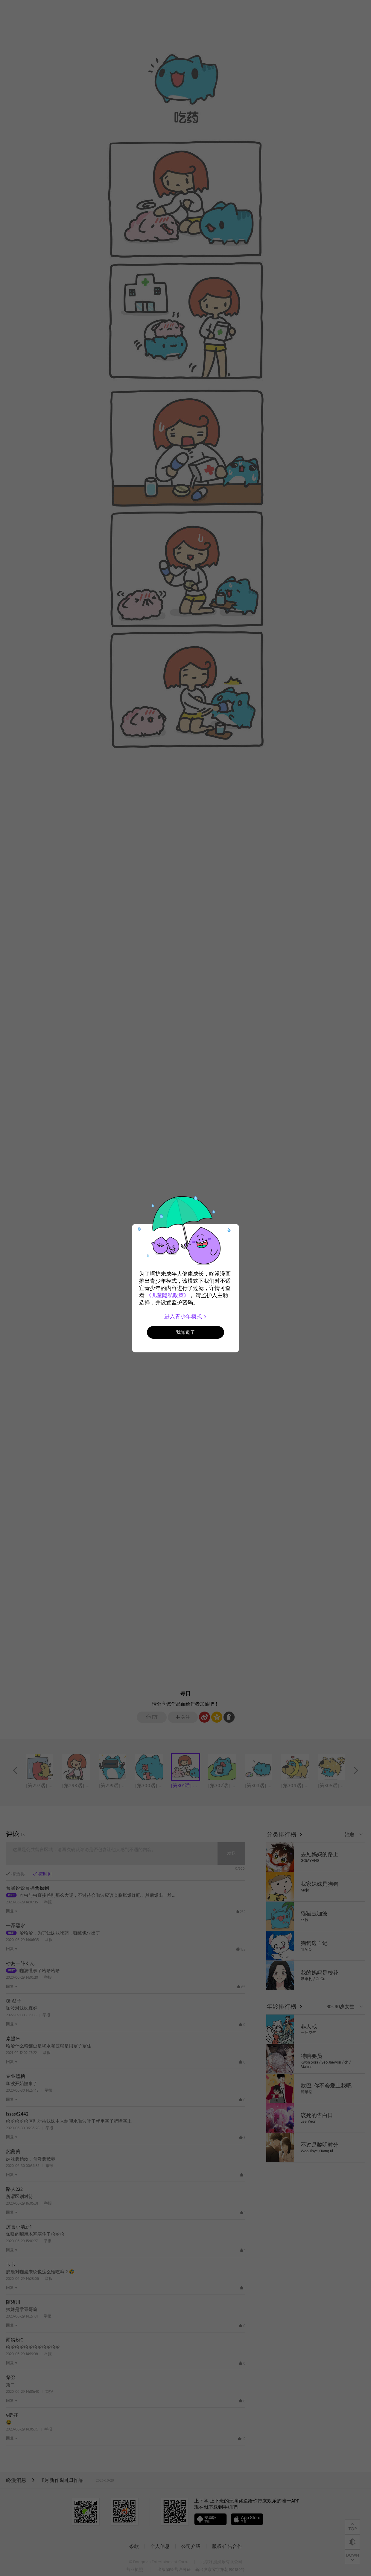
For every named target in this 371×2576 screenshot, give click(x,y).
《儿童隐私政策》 (167, 1295)
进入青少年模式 (186, 1317)
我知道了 (185, 1332)
